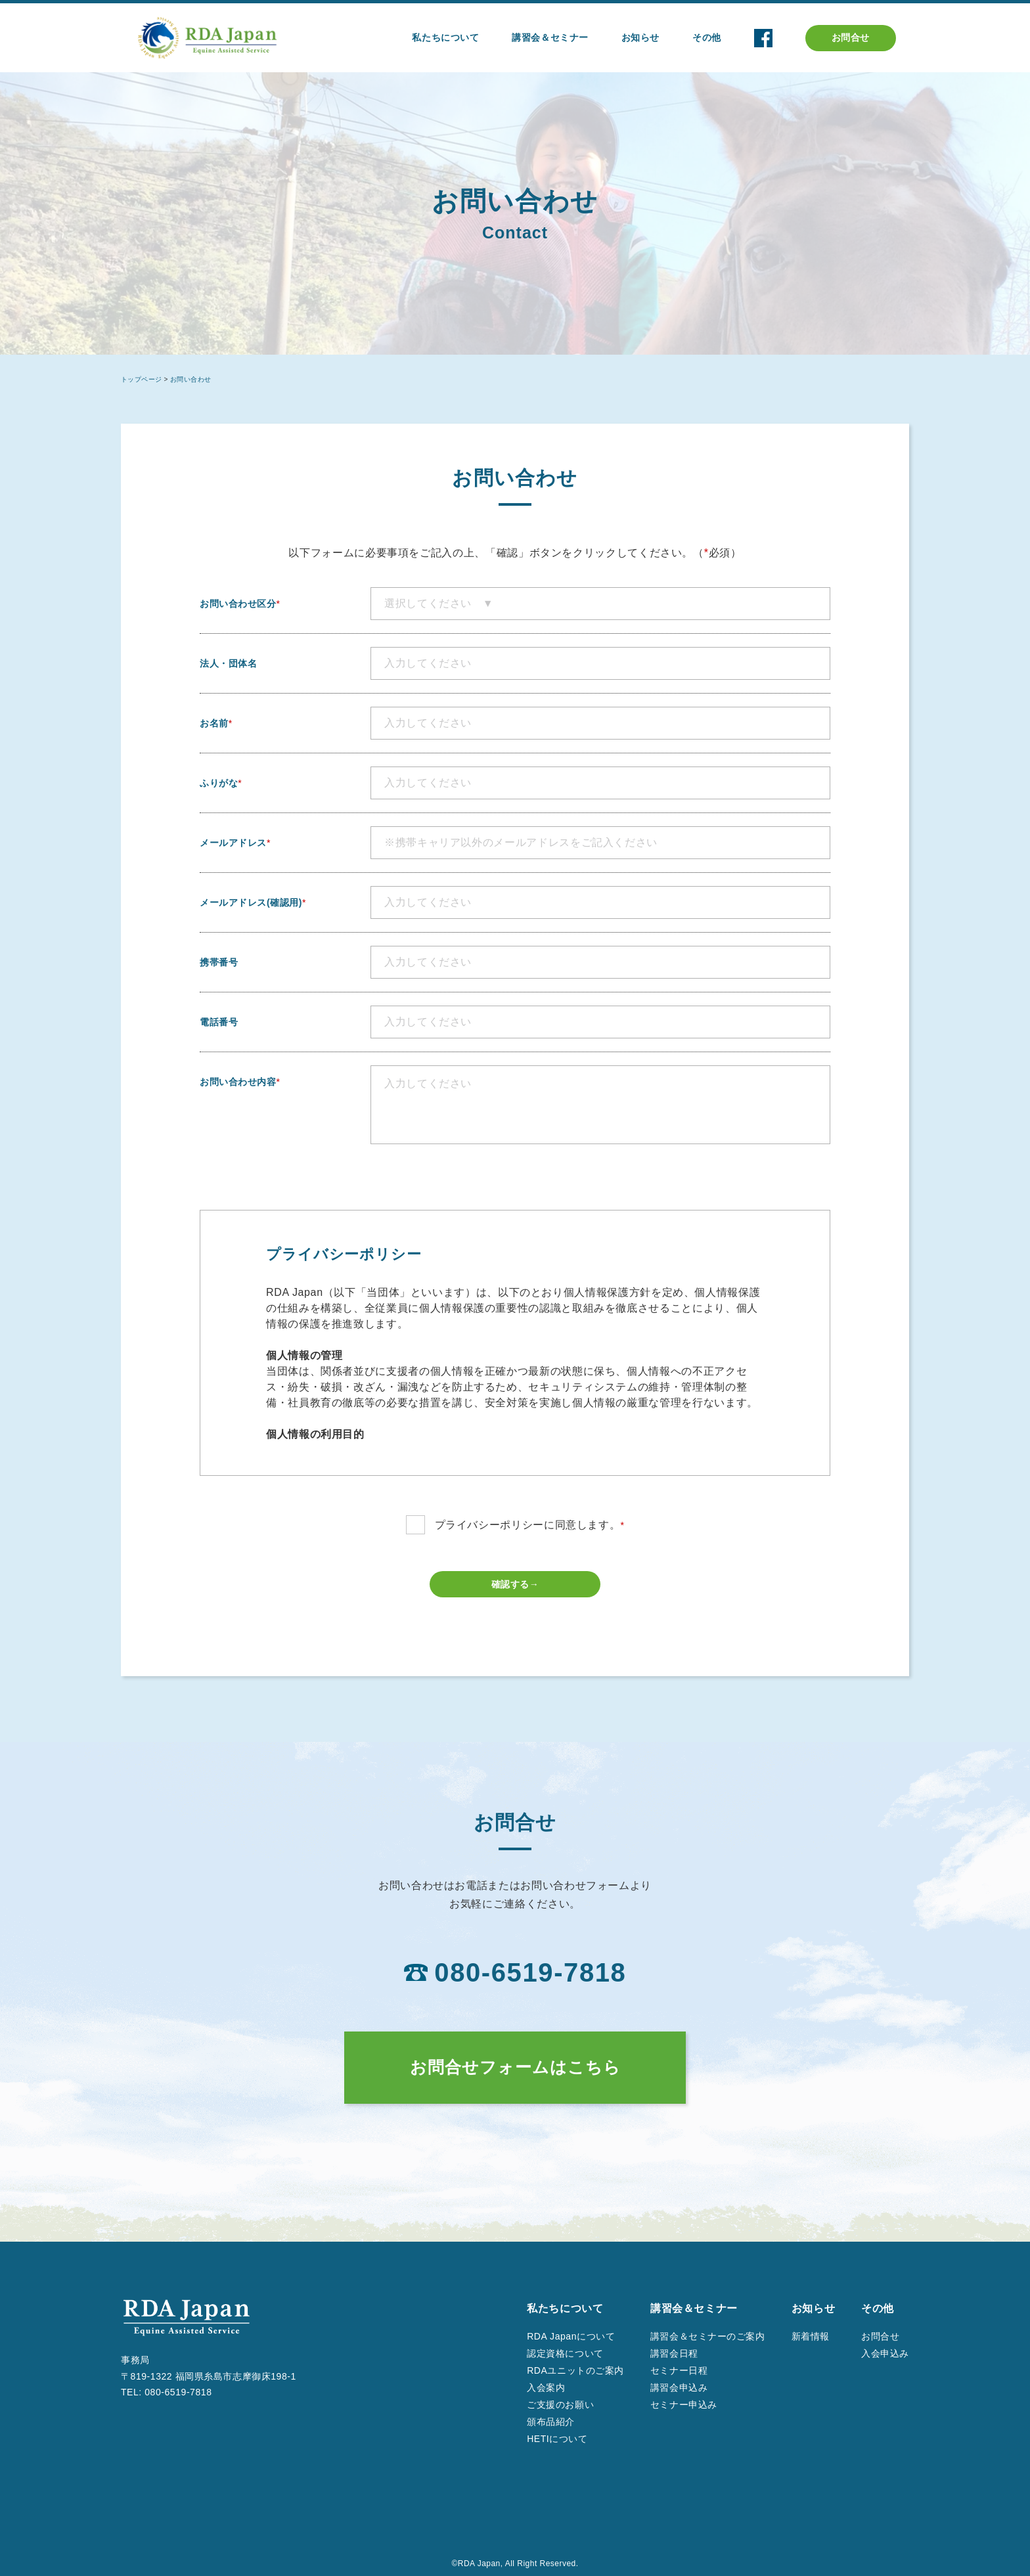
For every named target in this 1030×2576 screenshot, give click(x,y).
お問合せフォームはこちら (515, 2067)
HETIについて (557, 2438)
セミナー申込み (683, 2404)
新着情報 (811, 2336)
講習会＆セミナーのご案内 (707, 2336)
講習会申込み (678, 2387)
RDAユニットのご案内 (575, 2370)
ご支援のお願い (560, 2404)
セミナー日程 (678, 2370)
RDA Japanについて (571, 2336)
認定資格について (565, 2353)
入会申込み (885, 2353)
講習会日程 (674, 2353)
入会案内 (546, 2387)
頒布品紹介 (551, 2421)
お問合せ (851, 37)
